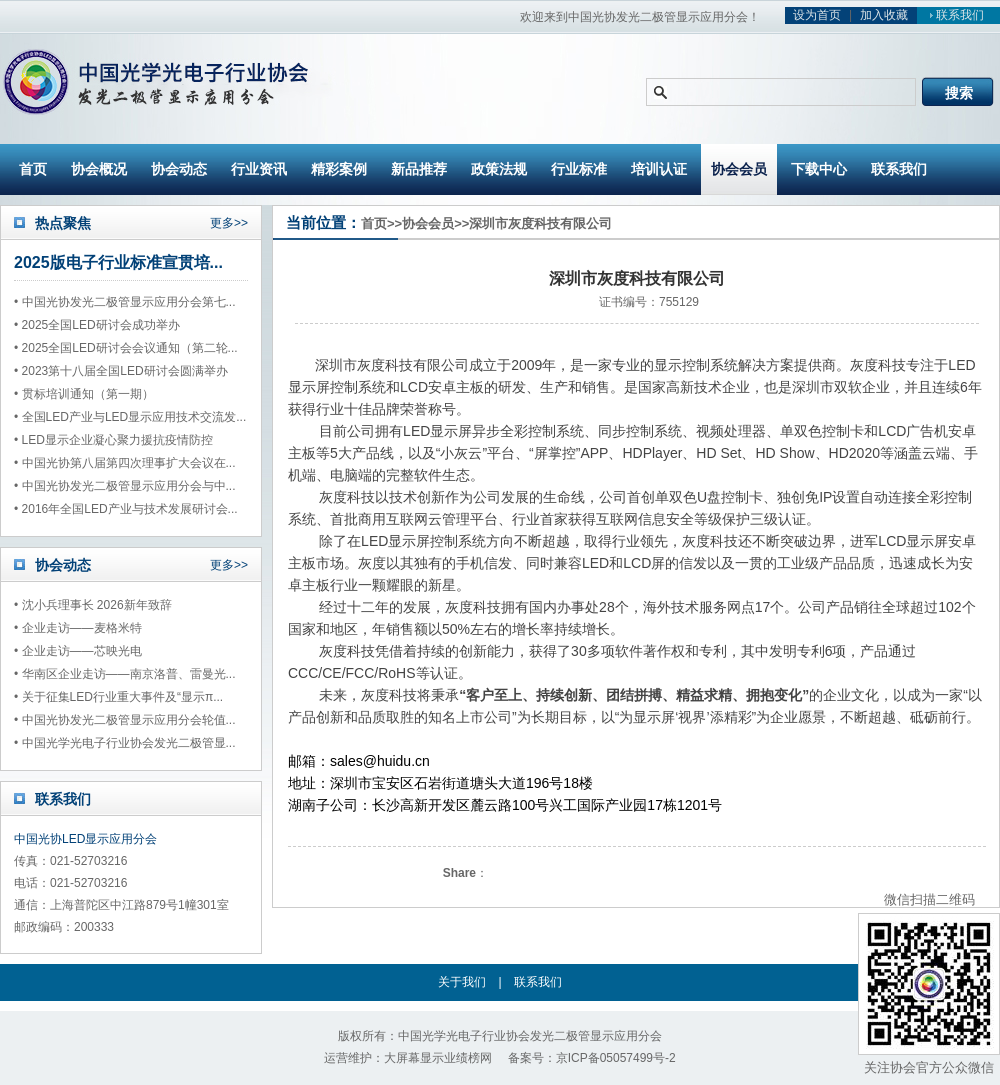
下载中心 (819, 169)
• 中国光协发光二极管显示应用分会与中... (125, 486)
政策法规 (499, 169)
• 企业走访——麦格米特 (78, 628)
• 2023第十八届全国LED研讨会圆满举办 (121, 371)
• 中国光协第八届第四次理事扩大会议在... (125, 463)
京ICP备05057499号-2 (616, 1058)
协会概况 (99, 169)
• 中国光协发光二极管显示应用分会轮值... (125, 720)
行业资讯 (259, 169)
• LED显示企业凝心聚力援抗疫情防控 (113, 440)
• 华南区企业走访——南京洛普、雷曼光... (125, 674)
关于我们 (462, 982)
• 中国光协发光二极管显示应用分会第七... (125, 302)
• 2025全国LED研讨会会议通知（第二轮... (126, 348)
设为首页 (817, 15)
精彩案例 (339, 169)
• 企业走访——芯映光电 (78, 651)
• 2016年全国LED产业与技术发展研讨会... (126, 509)
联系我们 (954, 15)
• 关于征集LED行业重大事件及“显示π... (118, 697)
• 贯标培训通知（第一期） (84, 394)
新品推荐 (419, 169)
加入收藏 (884, 15)
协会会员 (739, 169)
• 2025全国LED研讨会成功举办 (97, 325)
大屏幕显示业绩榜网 (438, 1058)
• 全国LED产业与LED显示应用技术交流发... (130, 417)
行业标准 (579, 169)
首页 (33, 169)
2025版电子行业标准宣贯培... (118, 262)
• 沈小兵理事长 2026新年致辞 (93, 605)
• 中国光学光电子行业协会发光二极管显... (125, 743)
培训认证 (659, 169)
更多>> (229, 223)
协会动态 (179, 169)
